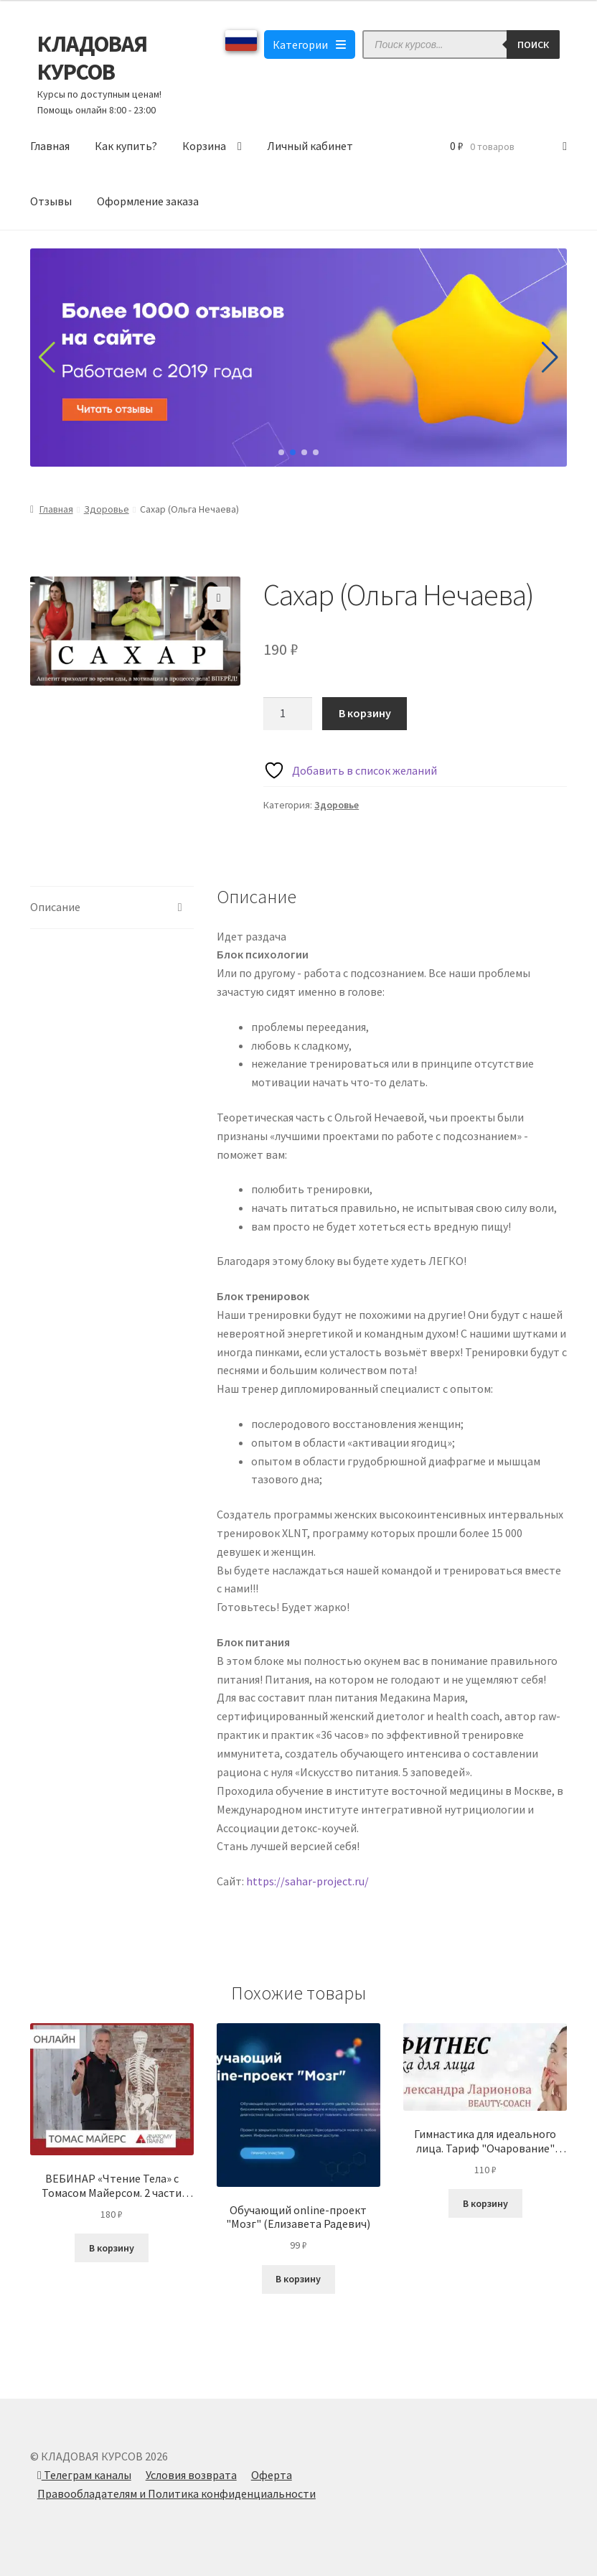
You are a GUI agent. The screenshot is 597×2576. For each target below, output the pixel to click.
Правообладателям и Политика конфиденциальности (176, 2493)
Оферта (271, 2475)
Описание (55, 907)
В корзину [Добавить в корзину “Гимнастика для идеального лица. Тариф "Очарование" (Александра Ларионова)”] (485, 2203)
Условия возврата (191, 2475)
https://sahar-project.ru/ (307, 1881)
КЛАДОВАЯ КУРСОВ (92, 57)
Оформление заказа (148, 201)
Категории (310, 44)
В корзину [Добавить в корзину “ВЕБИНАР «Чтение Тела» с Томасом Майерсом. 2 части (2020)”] (111, 2247)
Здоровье (106, 509)
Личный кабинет (310, 146)
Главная (50, 146)
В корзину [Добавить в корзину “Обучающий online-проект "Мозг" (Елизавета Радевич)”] (298, 2278)
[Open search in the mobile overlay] (461, 44)
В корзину (365, 713)
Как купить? (126, 146)
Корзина (204, 146)
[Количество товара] (287, 713)
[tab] (112, 908)
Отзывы (51, 201)
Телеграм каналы (84, 2475)
